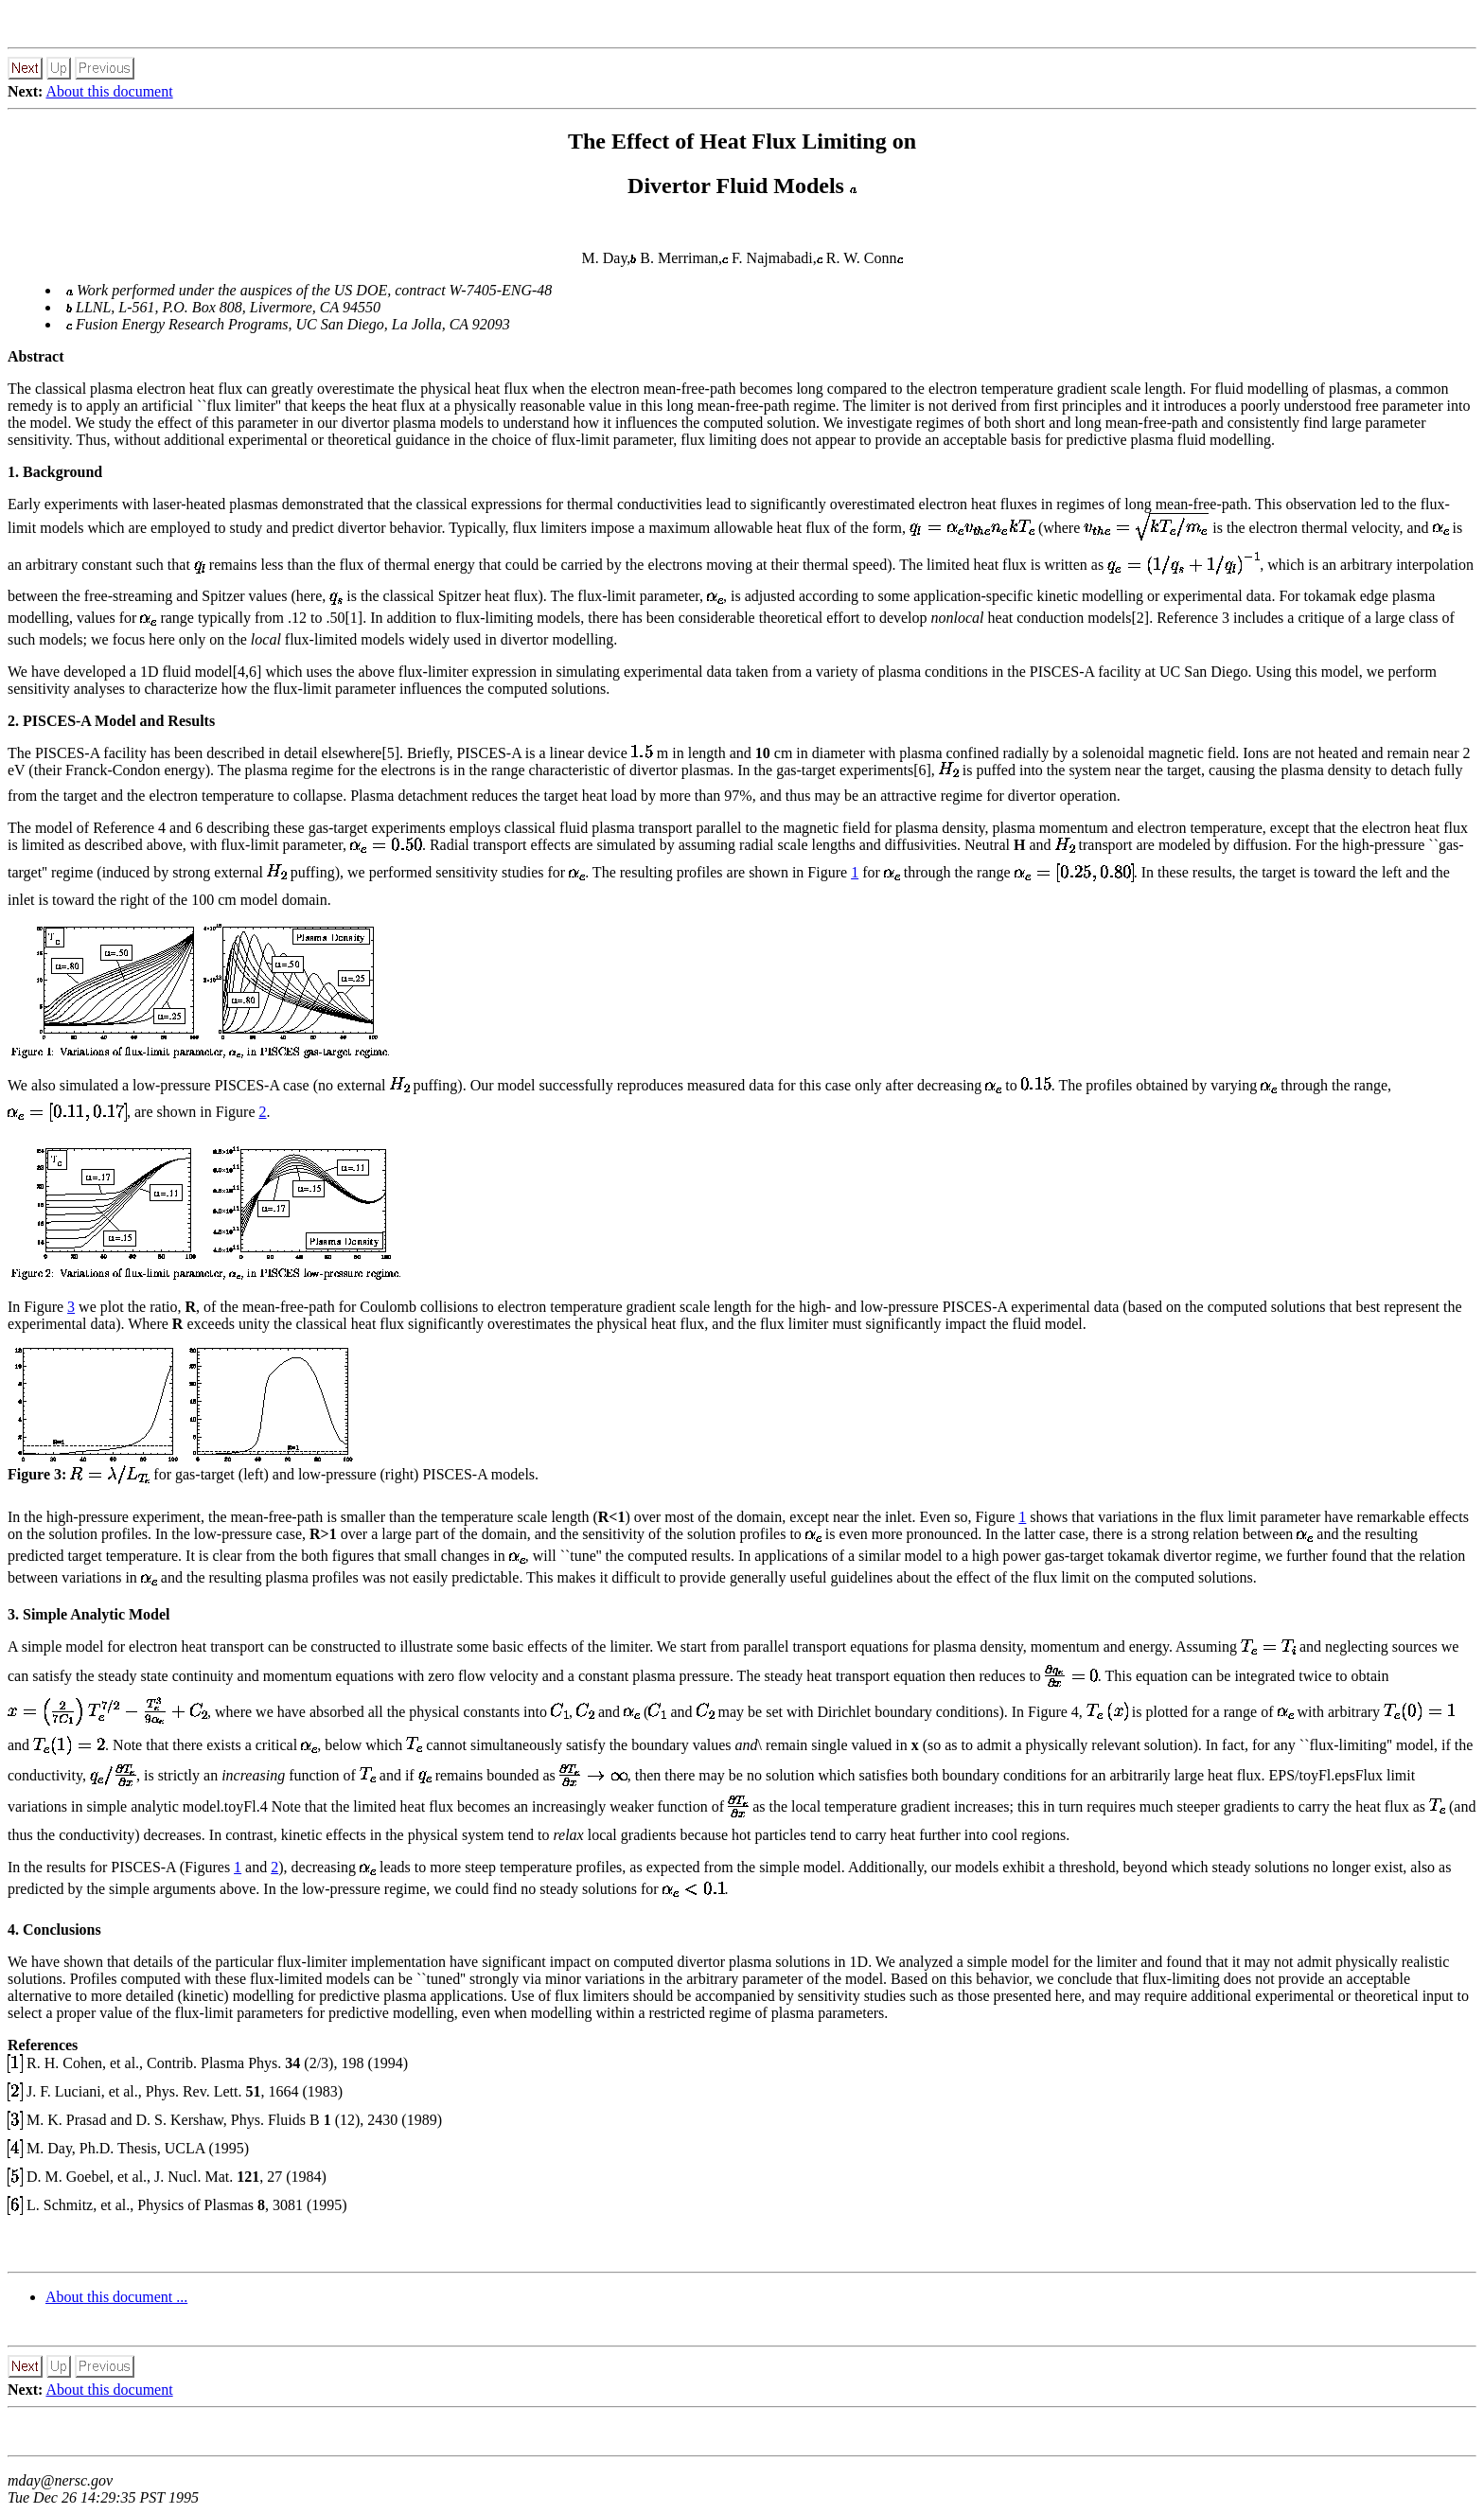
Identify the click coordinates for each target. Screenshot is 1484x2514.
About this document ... (116, 2297)
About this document (108, 91)
